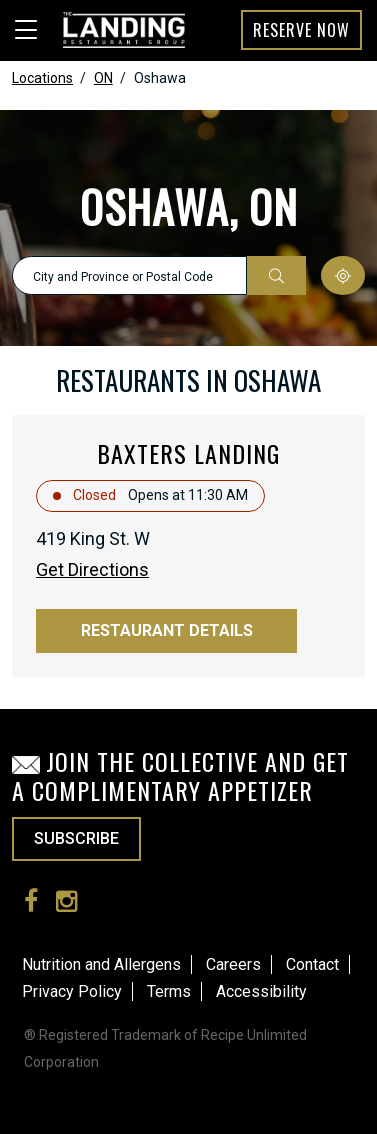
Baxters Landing (188, 453)
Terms (169, 991)
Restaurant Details (167, 630)
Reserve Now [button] (301, 30)
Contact (312, 964)
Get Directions (92, 569)
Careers (233, 964)
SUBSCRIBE (76, 838)
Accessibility (261, 991)
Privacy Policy (72, 991)
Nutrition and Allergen (97, 964)
